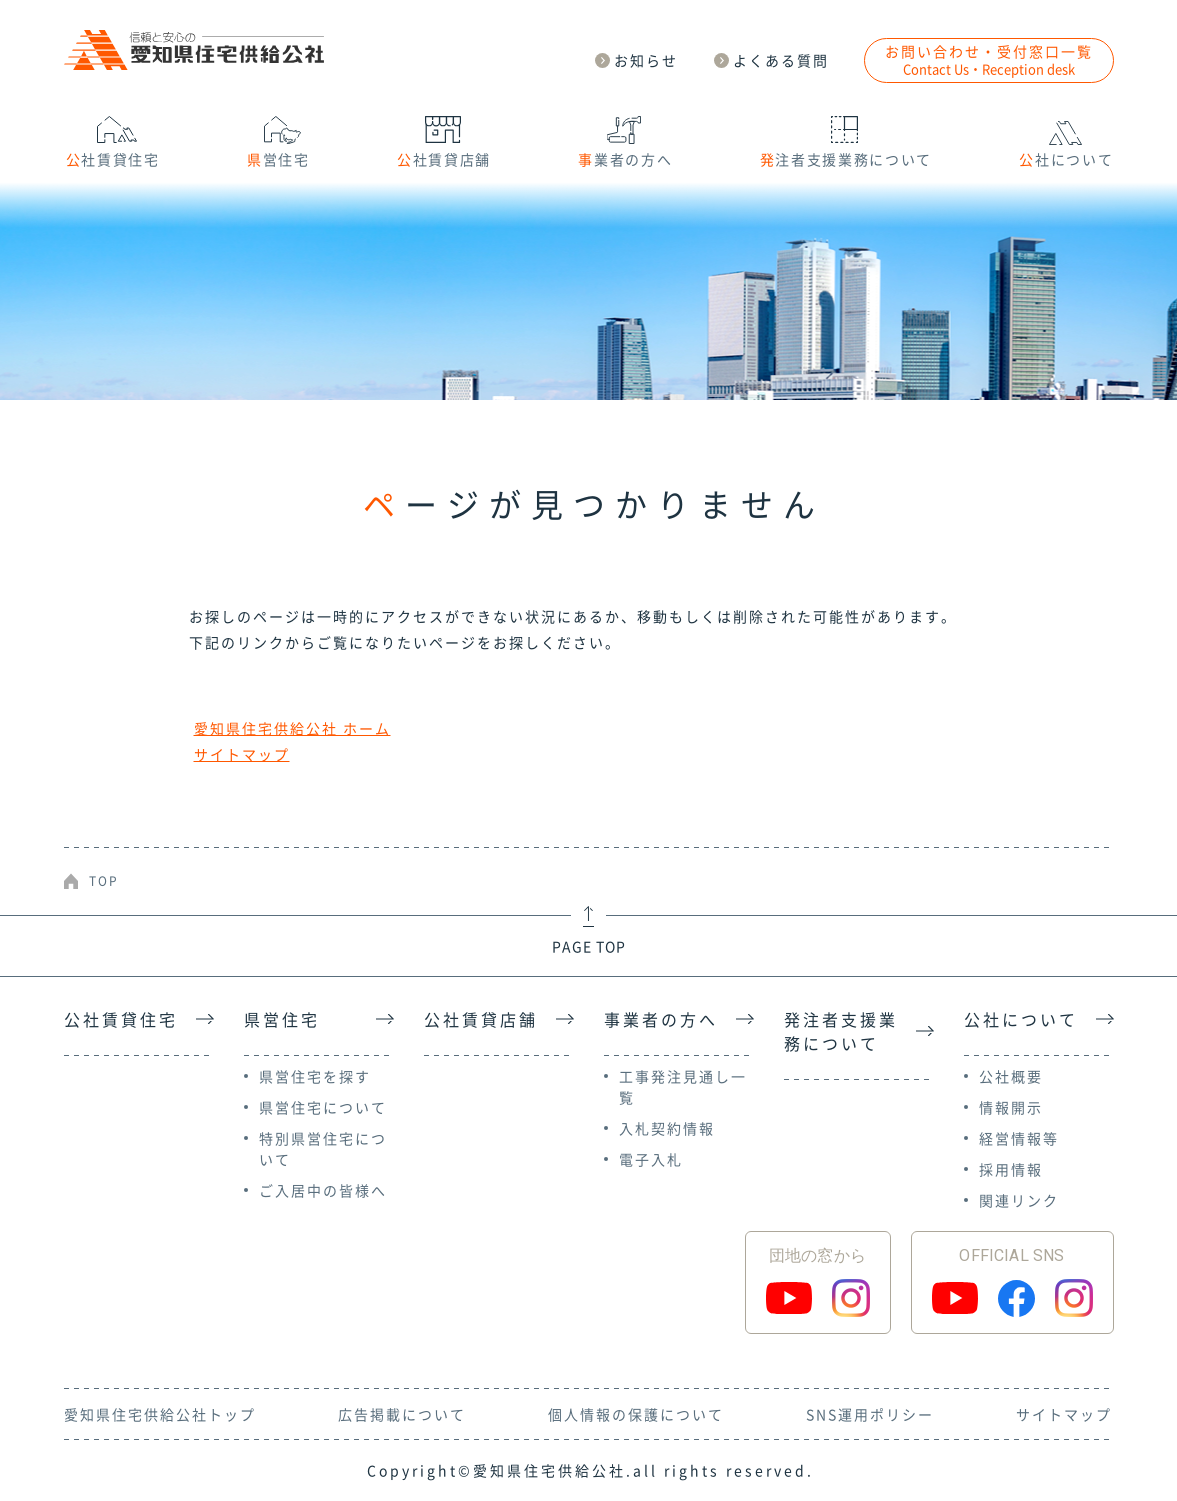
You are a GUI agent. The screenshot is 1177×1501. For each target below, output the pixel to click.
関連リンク (1019, 1200)
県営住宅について (323, 1107)
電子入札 (651, 1159)
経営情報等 (1019, 1138)
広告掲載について (402, 1414)
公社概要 (1011, 1076)
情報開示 (1011, 1107)
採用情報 (1011, 1169)
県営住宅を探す (315, 1076)
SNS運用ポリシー (870, 1414)
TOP (104, 881)
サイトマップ (242, 754)
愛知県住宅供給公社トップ (160, 1414)
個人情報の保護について (636, 1414)
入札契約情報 (667, 1128)
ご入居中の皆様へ (323, 1190)
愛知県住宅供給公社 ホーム (292, 728)
